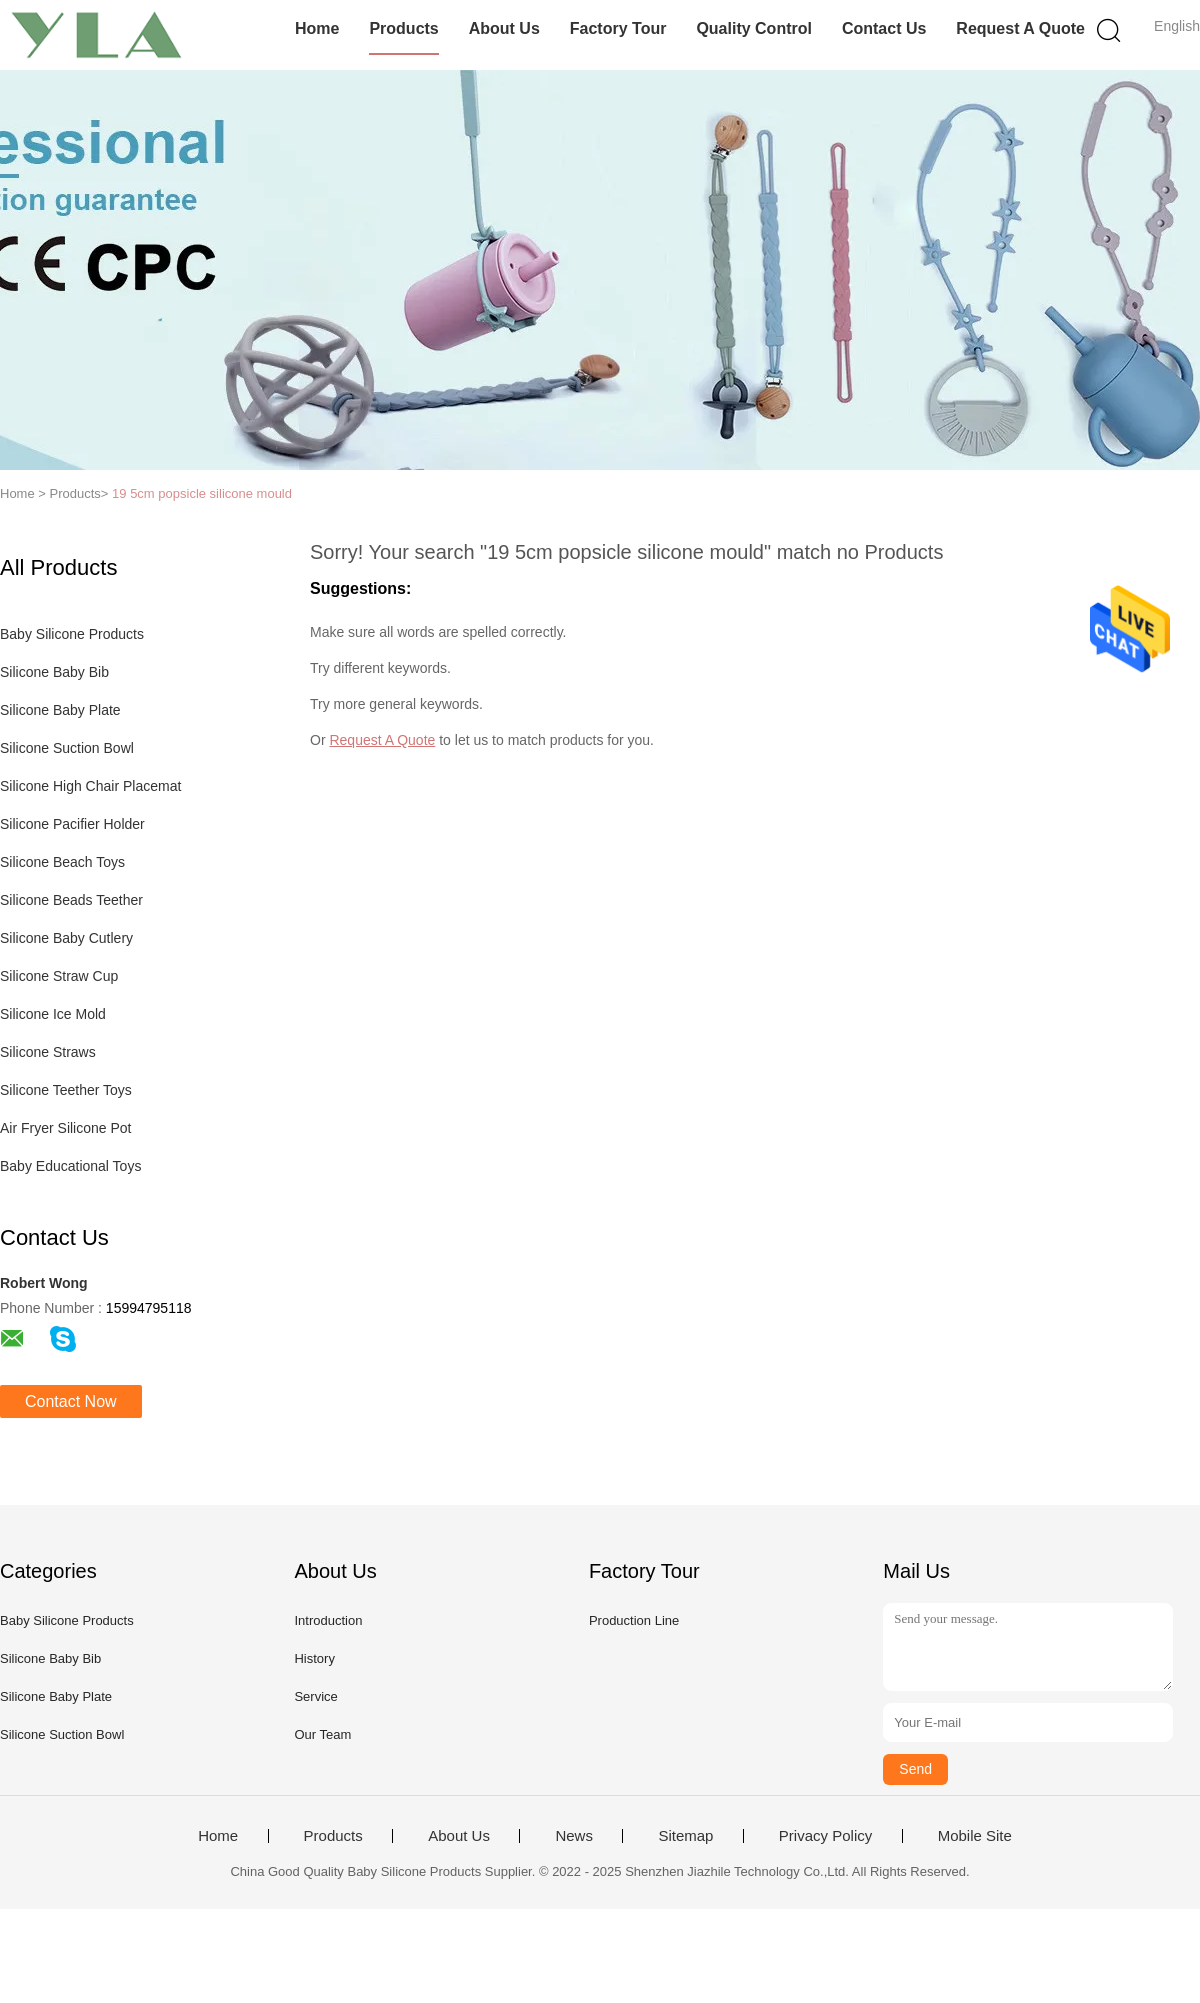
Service (315, 1696)
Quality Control (754, 28)
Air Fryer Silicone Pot (65, 1128)
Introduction (328, 1620)
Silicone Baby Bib (54, 672)
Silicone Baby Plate (60, 710)
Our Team (322, 1734)
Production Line (634, 1620)
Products (403, 28)
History (314, 1658)
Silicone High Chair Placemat (90, 786)
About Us (504, 28)
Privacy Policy (825, 1836)
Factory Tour (618, 28)
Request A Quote (1020, 28)
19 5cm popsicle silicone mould (202, 493)
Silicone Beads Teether (71, 900)
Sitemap (685, 1836)
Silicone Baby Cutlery (66, 938)
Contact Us (884, 28)
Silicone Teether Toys (66, 1090)
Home (317, 28)
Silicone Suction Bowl (67, 748)
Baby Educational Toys (70, 1166)
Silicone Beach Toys (62, 862)
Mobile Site (975, 1836)
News (574, 1836)
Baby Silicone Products (72, 634)
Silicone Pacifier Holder (72, 824)
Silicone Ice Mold (53, 1014)
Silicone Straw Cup (59, 976)
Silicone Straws (48, 1052)
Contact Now (71, 1401)
